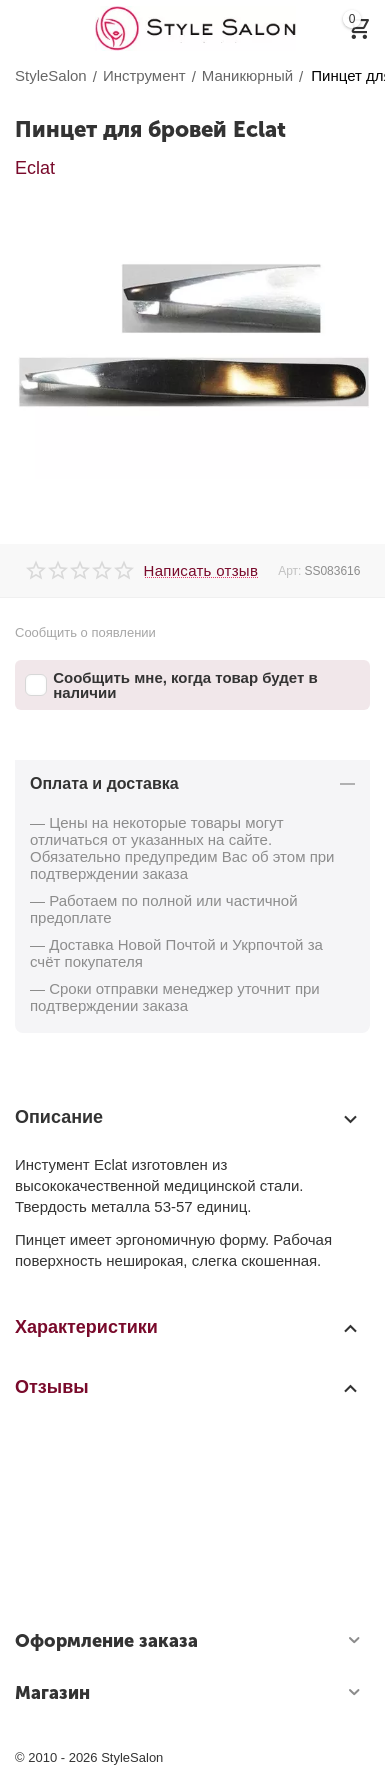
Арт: (289, 571)
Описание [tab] (187, 1118)
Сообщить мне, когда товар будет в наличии (171, 685)
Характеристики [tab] (187, 1327)
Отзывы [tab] (187, 1387)
